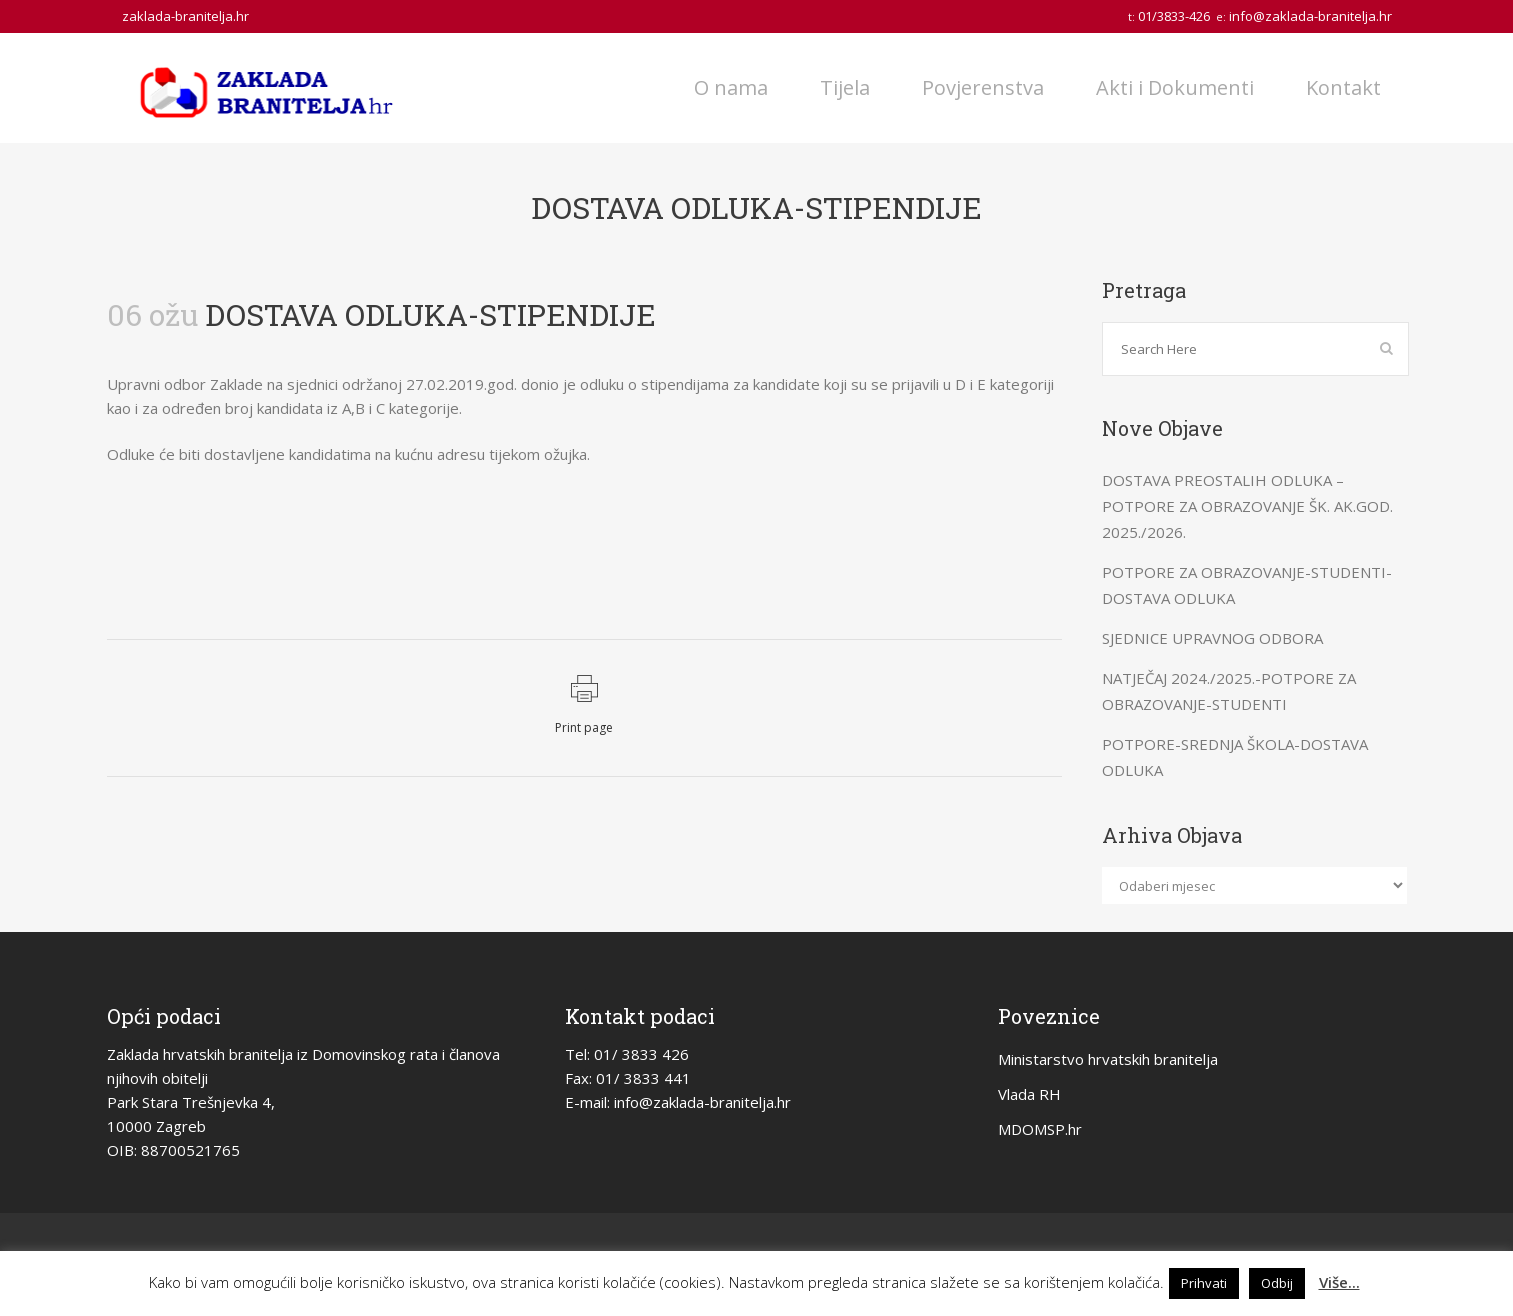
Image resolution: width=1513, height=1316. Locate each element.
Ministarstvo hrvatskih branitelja (1108, 1059)
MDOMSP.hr (1040, 1129)
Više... (1339, 1282)
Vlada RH (1029, 1094)
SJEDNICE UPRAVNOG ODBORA (1212, 638)
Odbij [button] (1277, 1283)
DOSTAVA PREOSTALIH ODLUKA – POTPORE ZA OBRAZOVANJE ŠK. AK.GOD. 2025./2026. (1247, 506)
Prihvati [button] (1204, 1283)
